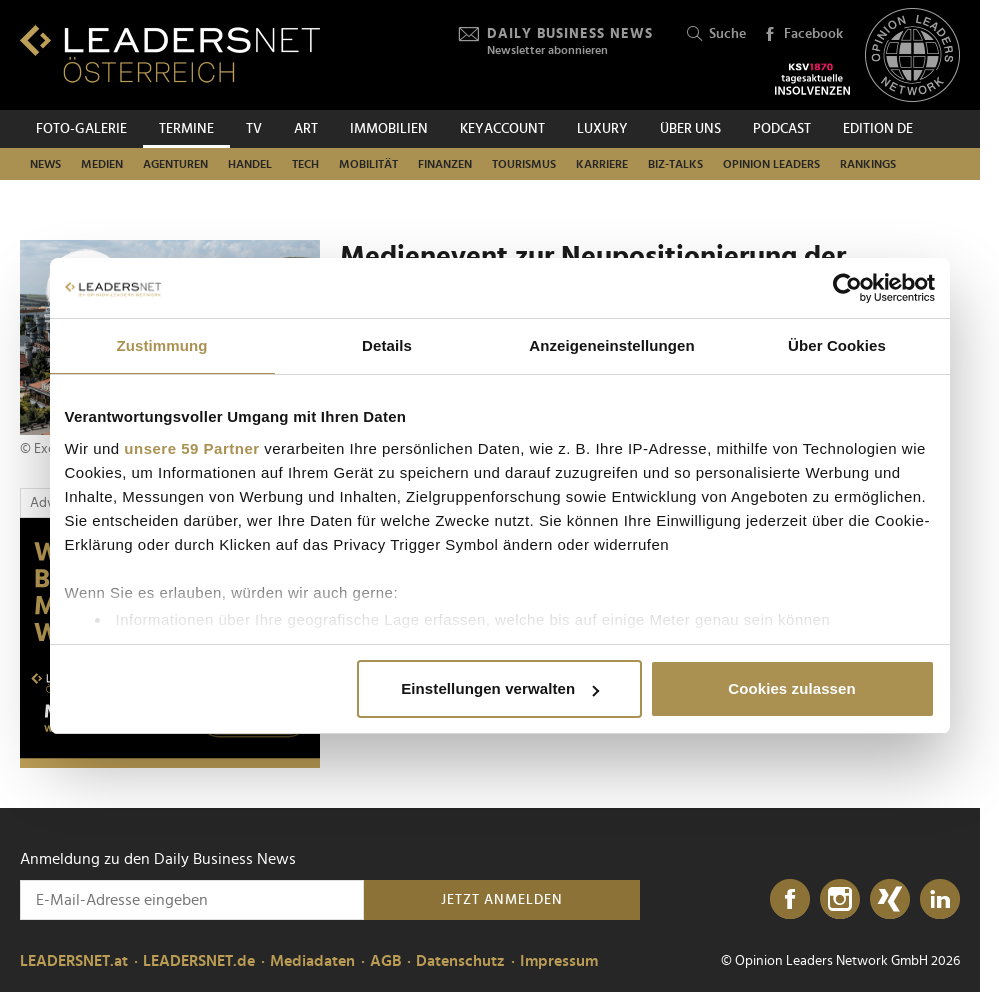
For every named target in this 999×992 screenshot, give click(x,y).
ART (306, 129)
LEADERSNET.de (199, 961)
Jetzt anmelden (502, 900)
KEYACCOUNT (502, 129)
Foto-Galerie (81, 129)
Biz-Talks (675, 164)
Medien (102, 164)
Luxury (602, 129)
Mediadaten (312, 961)
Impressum (559, 961)
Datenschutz (460, 961)
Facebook (803, 35)
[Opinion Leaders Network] (912, 55)
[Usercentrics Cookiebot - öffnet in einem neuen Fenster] (847, 288)
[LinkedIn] (940, 900)
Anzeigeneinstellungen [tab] (611, 345)
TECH (305, 164)
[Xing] (890, 900)
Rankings (868, 164)
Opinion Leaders (771, 164)
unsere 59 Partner (191, 448)
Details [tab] (387, 345)
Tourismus (524, 164)
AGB (385, 961)
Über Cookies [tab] (837, 345)
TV (254, 129)
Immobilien (389, 129)
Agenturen (175, 164)
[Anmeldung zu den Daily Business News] (192, 900)
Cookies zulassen (791, 688)
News (45, 164)
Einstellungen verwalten (500, 688)
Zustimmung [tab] (162, 345)
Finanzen (445, 164)
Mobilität (368, 164)
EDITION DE (878, 129)
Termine (186, 129)
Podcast (782, 129)
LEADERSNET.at (74, 961)
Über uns (690, 129)
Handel (250, 164)
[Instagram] (840, 900)
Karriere (602, 164)
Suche (716, 34)
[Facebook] (790, 900)
